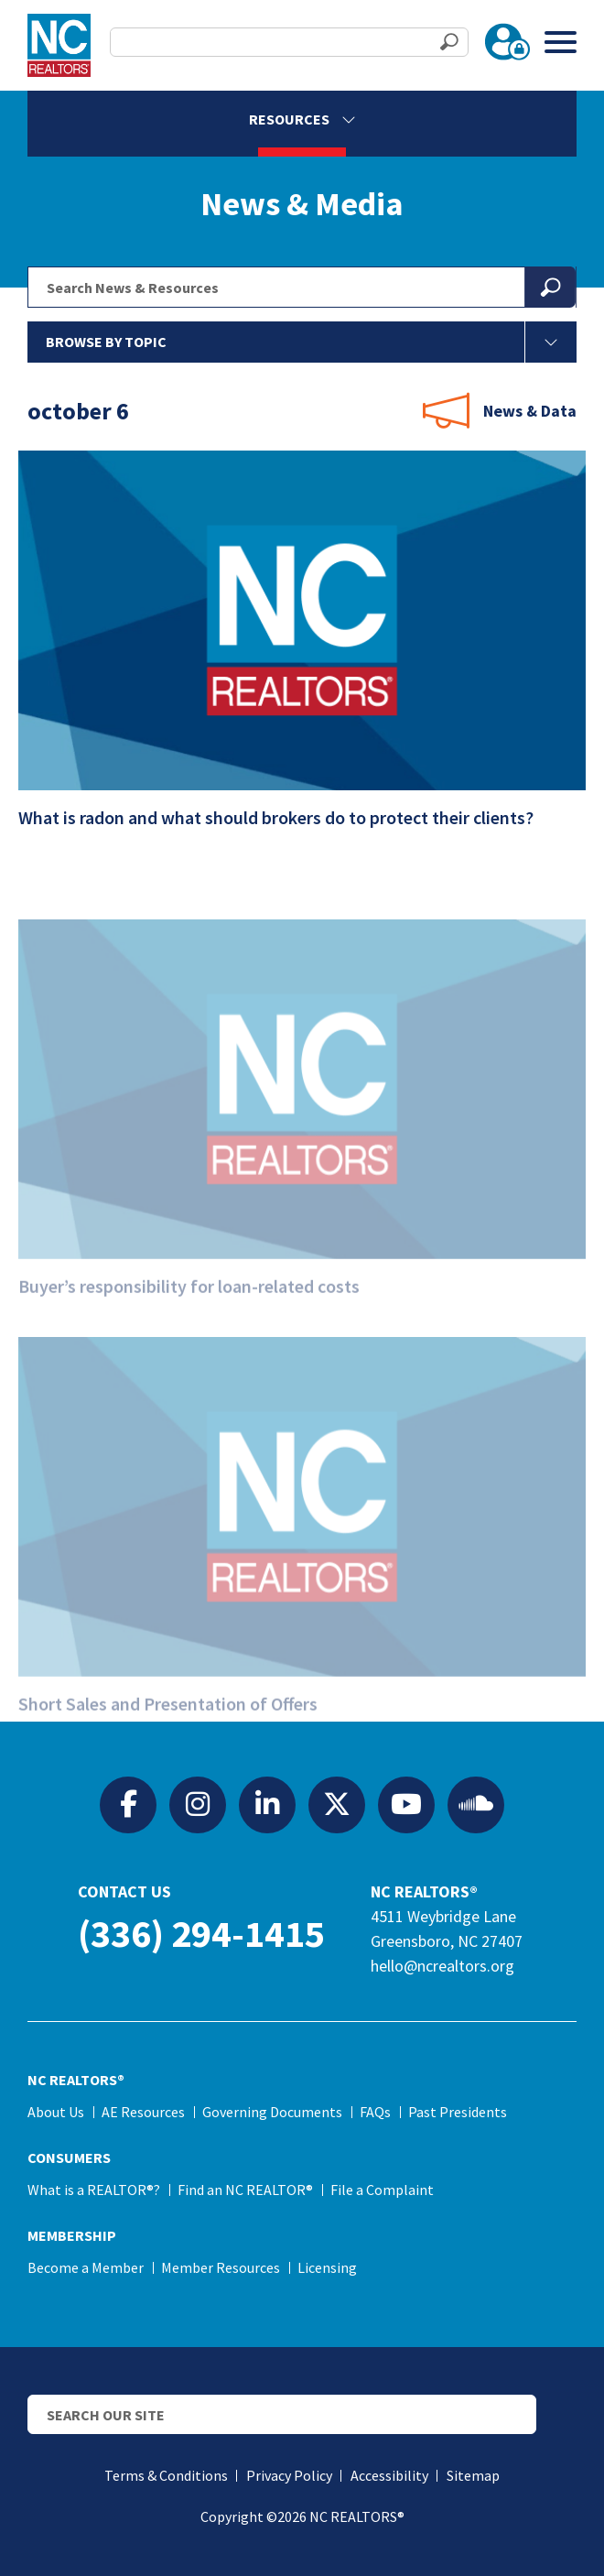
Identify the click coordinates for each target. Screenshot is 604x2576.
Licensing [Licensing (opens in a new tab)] (327, 2267)
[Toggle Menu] (561, 41)
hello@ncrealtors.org (442, 1965)
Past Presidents (457, 2112)
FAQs (375, 2112)
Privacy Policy (289, 2475)
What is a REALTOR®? (93, 2189)
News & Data (530, 410)
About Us (55, 2112)
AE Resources (143, 2112)
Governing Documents (272, 2112)
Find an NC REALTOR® (245, 2189)
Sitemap (473, 2475)
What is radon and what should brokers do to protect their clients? (287, 824)
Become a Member (85, 2267)
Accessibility (389, 2475)
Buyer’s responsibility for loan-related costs (200, 1314)
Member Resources (220, 2267)
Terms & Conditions (166, 2475)
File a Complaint (382, 2189)
